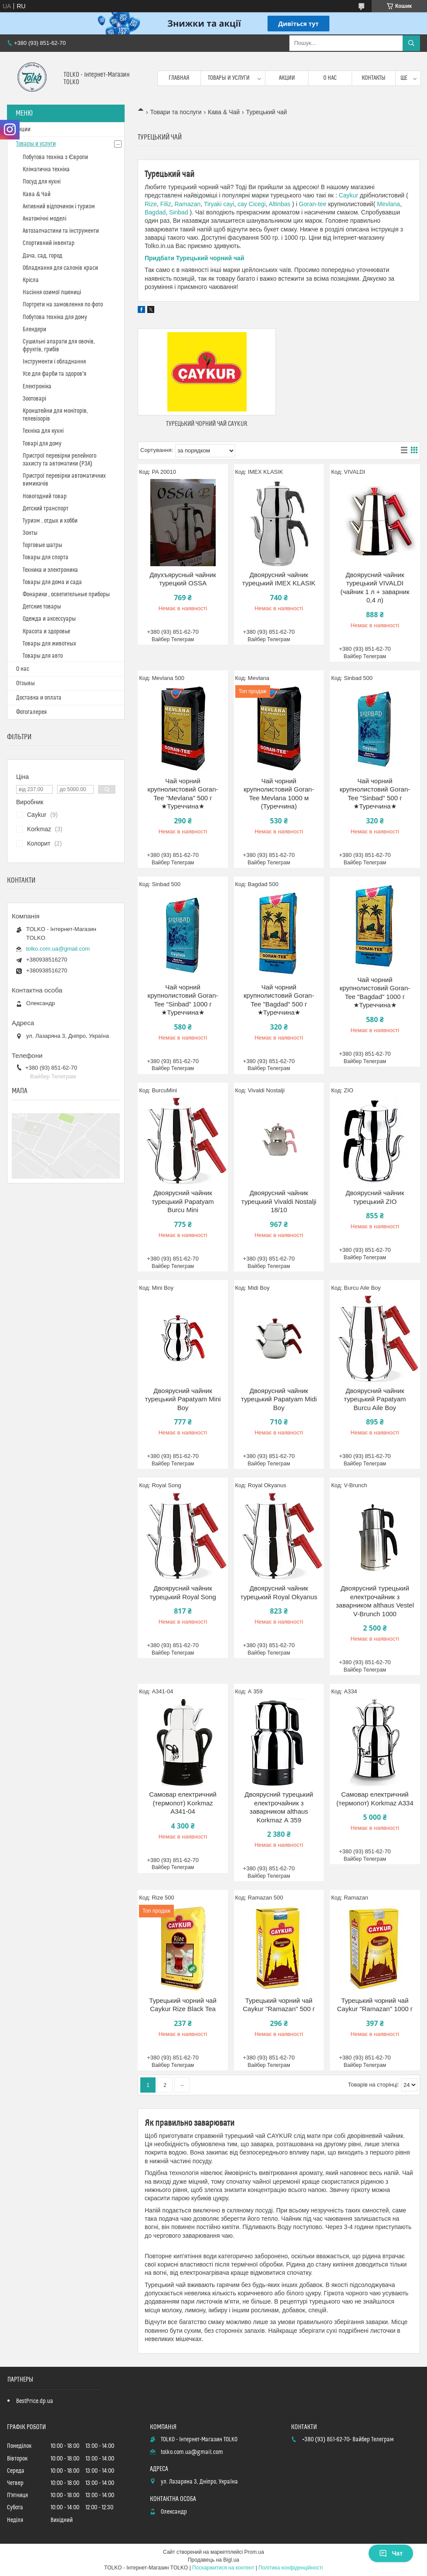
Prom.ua (254, 2552)
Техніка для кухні (43, 431)
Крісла (31, 280)
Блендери (34, 329)
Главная (179, 78)
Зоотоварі (34, 398)
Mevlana (388, 204)
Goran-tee (312, 204)
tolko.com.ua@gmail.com (58, 948)
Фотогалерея (31, 712)
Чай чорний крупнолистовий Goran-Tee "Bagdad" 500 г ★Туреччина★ (279, 999)
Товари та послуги (175, 112)
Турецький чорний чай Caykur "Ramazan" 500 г (279, 2005)
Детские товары (42, 606)
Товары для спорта (45, 557)
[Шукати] (411, 43)
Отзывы (25, 683)
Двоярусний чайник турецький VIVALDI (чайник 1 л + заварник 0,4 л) (374, 587)
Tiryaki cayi (218, 204)
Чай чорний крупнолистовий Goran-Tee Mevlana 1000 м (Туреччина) (279, 793)
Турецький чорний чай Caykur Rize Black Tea (182, 2005)
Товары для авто (43, 655)
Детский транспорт (45, 508)
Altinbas (280, 204)
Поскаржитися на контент (223, 2568)
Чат (391, 2553)
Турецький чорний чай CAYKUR (206, 424)
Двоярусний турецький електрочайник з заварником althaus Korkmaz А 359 (278, 1807)
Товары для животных (49, 643)
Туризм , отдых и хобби (50, 520)
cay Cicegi (251, 204)
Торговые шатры (42, 545)
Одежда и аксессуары (49, 618)
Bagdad (155, 212)
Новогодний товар (45, 496)
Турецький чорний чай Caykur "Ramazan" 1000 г (375, 2005)
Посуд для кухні (42, 181)
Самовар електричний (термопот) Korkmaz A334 (374, 1799)
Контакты (374, 78)
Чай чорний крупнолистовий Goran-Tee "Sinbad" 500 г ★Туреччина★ (374, 793)
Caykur (348, 195)
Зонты (30, 533)
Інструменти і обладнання (54, 361)
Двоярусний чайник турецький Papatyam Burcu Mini (183, 1201)
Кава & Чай (224, 112)
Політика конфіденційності (290, 2568)
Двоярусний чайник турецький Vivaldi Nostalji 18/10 (278, 1201)
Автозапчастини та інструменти (61, 231)
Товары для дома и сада (52, 582)
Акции (287, 78)
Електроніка (37, 386)
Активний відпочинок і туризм (59, 206)
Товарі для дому (42, 443)
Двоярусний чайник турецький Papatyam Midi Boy (279, 1399)
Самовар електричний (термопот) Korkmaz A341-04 (183, 1803)
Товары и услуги (229, 78)
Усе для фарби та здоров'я (54, 373)
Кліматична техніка (46, 169)
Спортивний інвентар (49, 243)
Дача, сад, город (42, 255)
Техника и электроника (50, 570)
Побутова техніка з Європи (55, 157)
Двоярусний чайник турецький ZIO (375, 1197)
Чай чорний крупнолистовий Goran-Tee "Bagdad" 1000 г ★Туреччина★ (374, 992)
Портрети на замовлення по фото (63, 304)
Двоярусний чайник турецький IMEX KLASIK (278, 579)
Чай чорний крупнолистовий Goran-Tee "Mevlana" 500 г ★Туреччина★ (183, 793)
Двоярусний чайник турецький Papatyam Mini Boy (182, 1399)
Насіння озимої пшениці (52, 292)
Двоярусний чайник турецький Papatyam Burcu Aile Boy (375, 1399)
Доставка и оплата (38, 697)
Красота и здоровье (46, 631)
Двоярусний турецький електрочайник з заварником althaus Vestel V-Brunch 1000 (375, 1601)
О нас (330, 78)
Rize (151, 204)
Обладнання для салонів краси (60, 268)
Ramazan (187, 204)
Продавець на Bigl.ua (213, 2560)
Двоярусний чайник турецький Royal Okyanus (279, 1592)
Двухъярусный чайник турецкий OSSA (182, 579)
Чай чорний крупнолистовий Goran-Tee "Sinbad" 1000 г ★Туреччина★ (183, 999)
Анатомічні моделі (44, 218)
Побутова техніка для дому (55, 317)
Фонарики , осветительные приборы (66, 594)
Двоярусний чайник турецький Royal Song (182, 1592)
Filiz (165, 204)
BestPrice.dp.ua (34, 2401)
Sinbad (178, 212)
